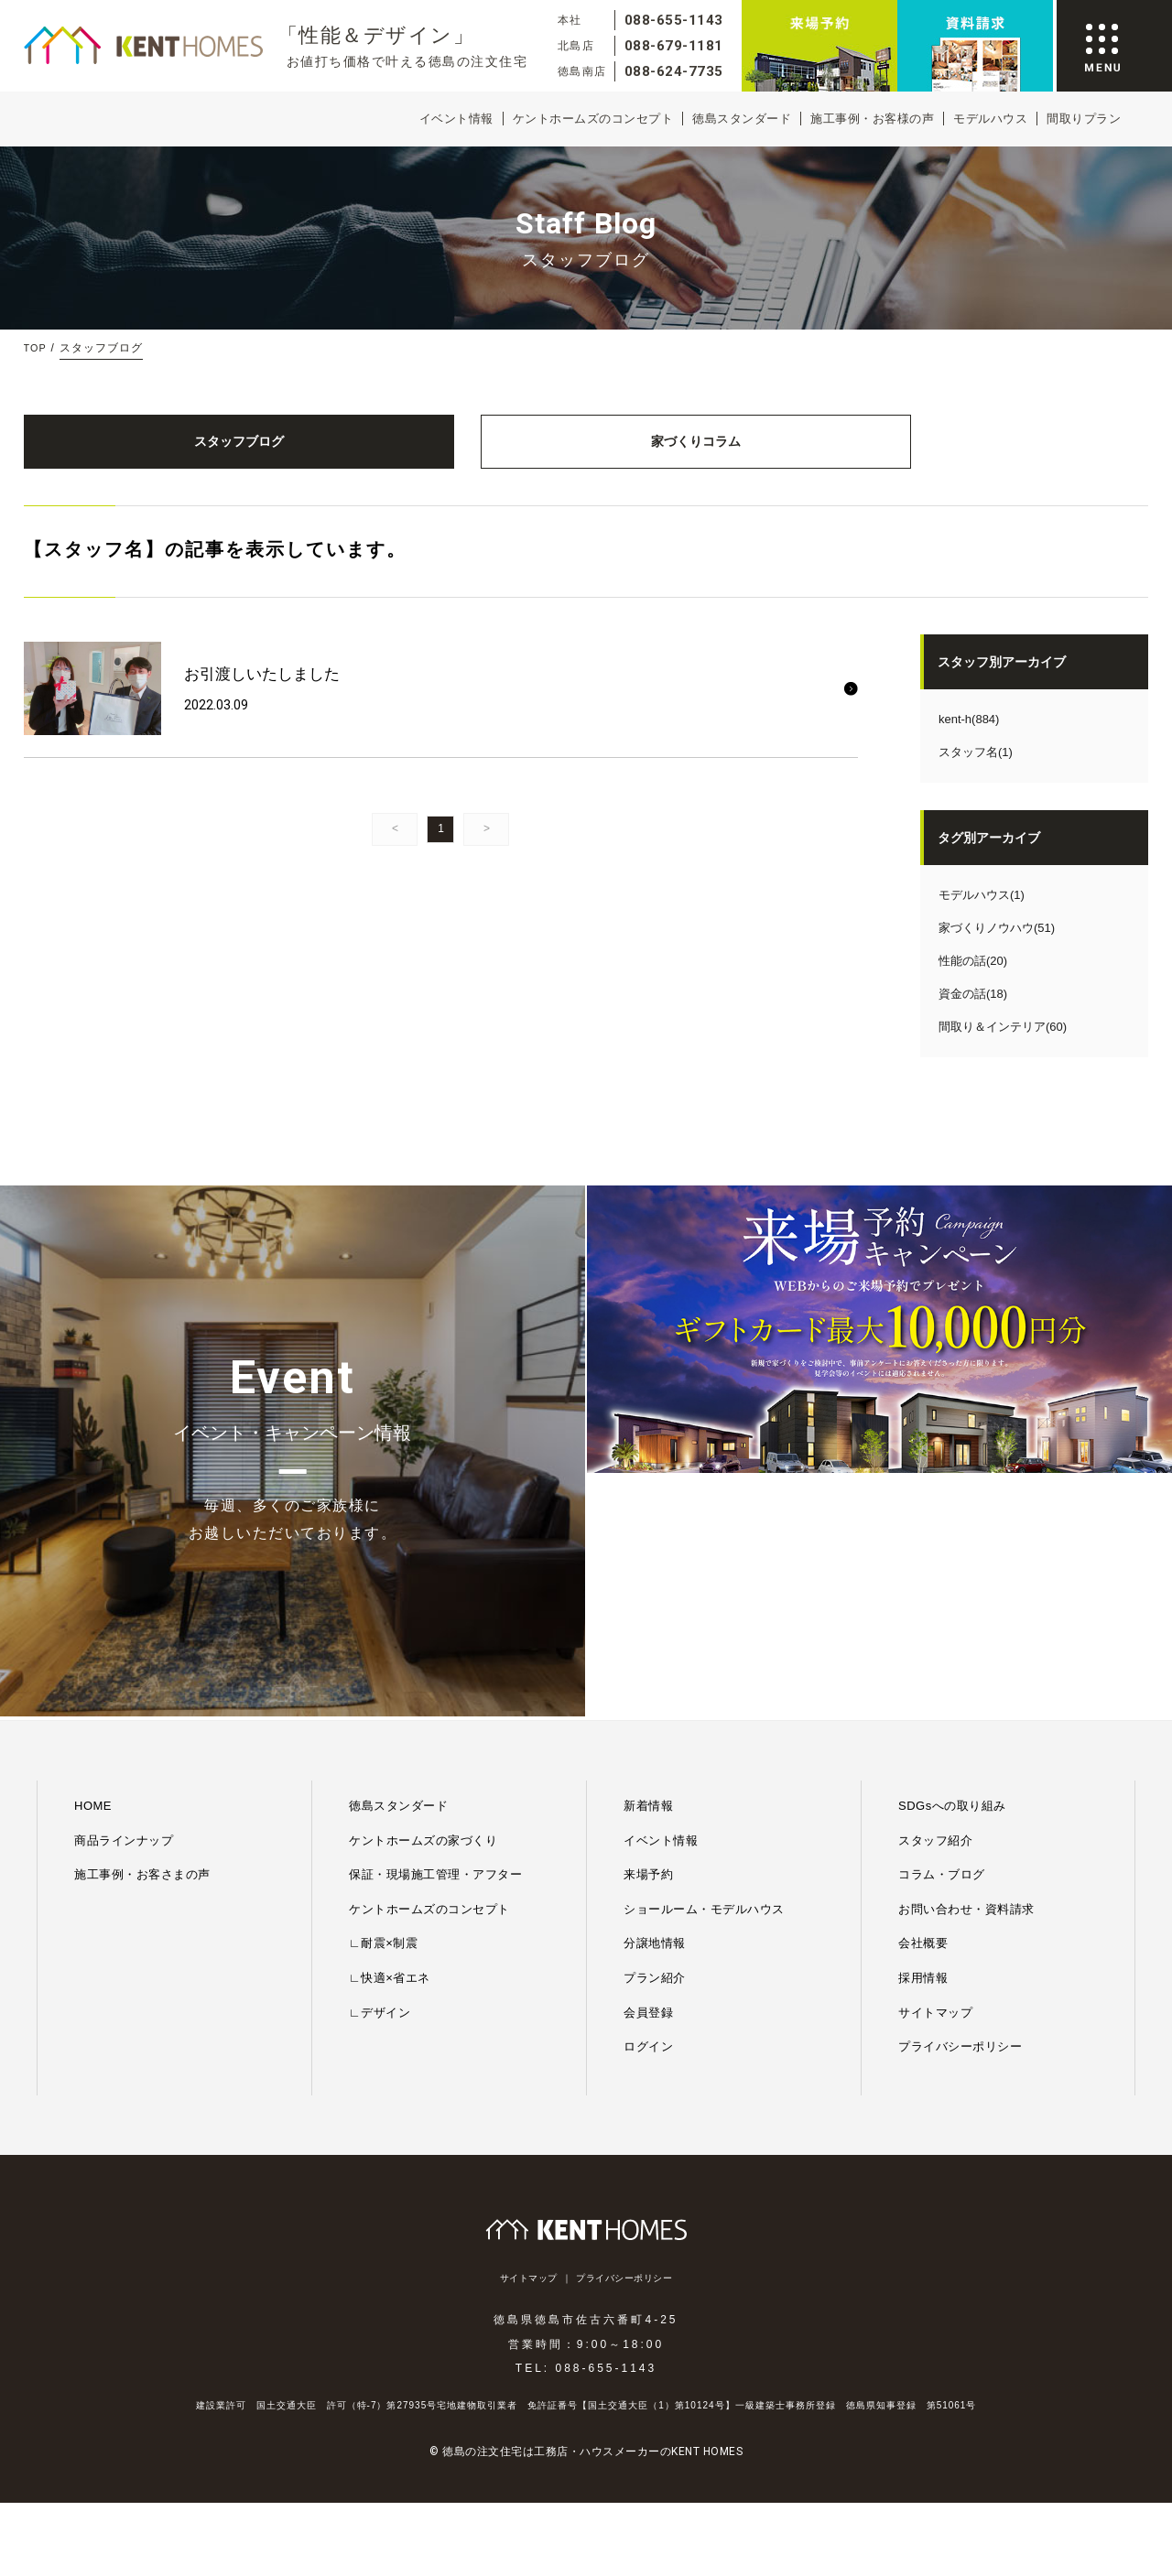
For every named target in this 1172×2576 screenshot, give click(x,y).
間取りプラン (1084, 118)
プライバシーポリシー (960, 1822)
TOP (36, 347)
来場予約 (648, 1650)
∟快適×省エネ (389, 1753)
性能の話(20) (973, 980)
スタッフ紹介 (935, 1615)
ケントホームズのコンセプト (593, 118)
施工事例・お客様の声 (872, 118)
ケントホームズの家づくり (423, 1615)
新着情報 (648, 1581)
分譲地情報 (655, 1719)
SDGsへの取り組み (952, 1581)
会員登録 (648, 1787)
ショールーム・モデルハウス (704, 1684)
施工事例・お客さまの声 (142, 1650)
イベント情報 (456, 118)
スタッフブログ (151, 451)
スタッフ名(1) (976, 771)
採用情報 (923, 1753)
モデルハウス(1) (982, 914)
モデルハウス (990, 118)
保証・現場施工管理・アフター (435, 1650)
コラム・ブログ (941, 1650)
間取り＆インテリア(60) (1003, 1046)
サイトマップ (935, 1787)
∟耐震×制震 (383, 1719)
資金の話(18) (973, 1013)
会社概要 (923, 1719)
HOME (93, 1581)
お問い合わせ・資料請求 (966, 1684)
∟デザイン (379, 1787)
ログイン (648, 1822)
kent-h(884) (969, 738)
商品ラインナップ (123, 1615)
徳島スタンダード (741, 118)
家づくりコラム (441, 451)
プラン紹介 (655, 1753)
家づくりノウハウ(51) (997, 947)
